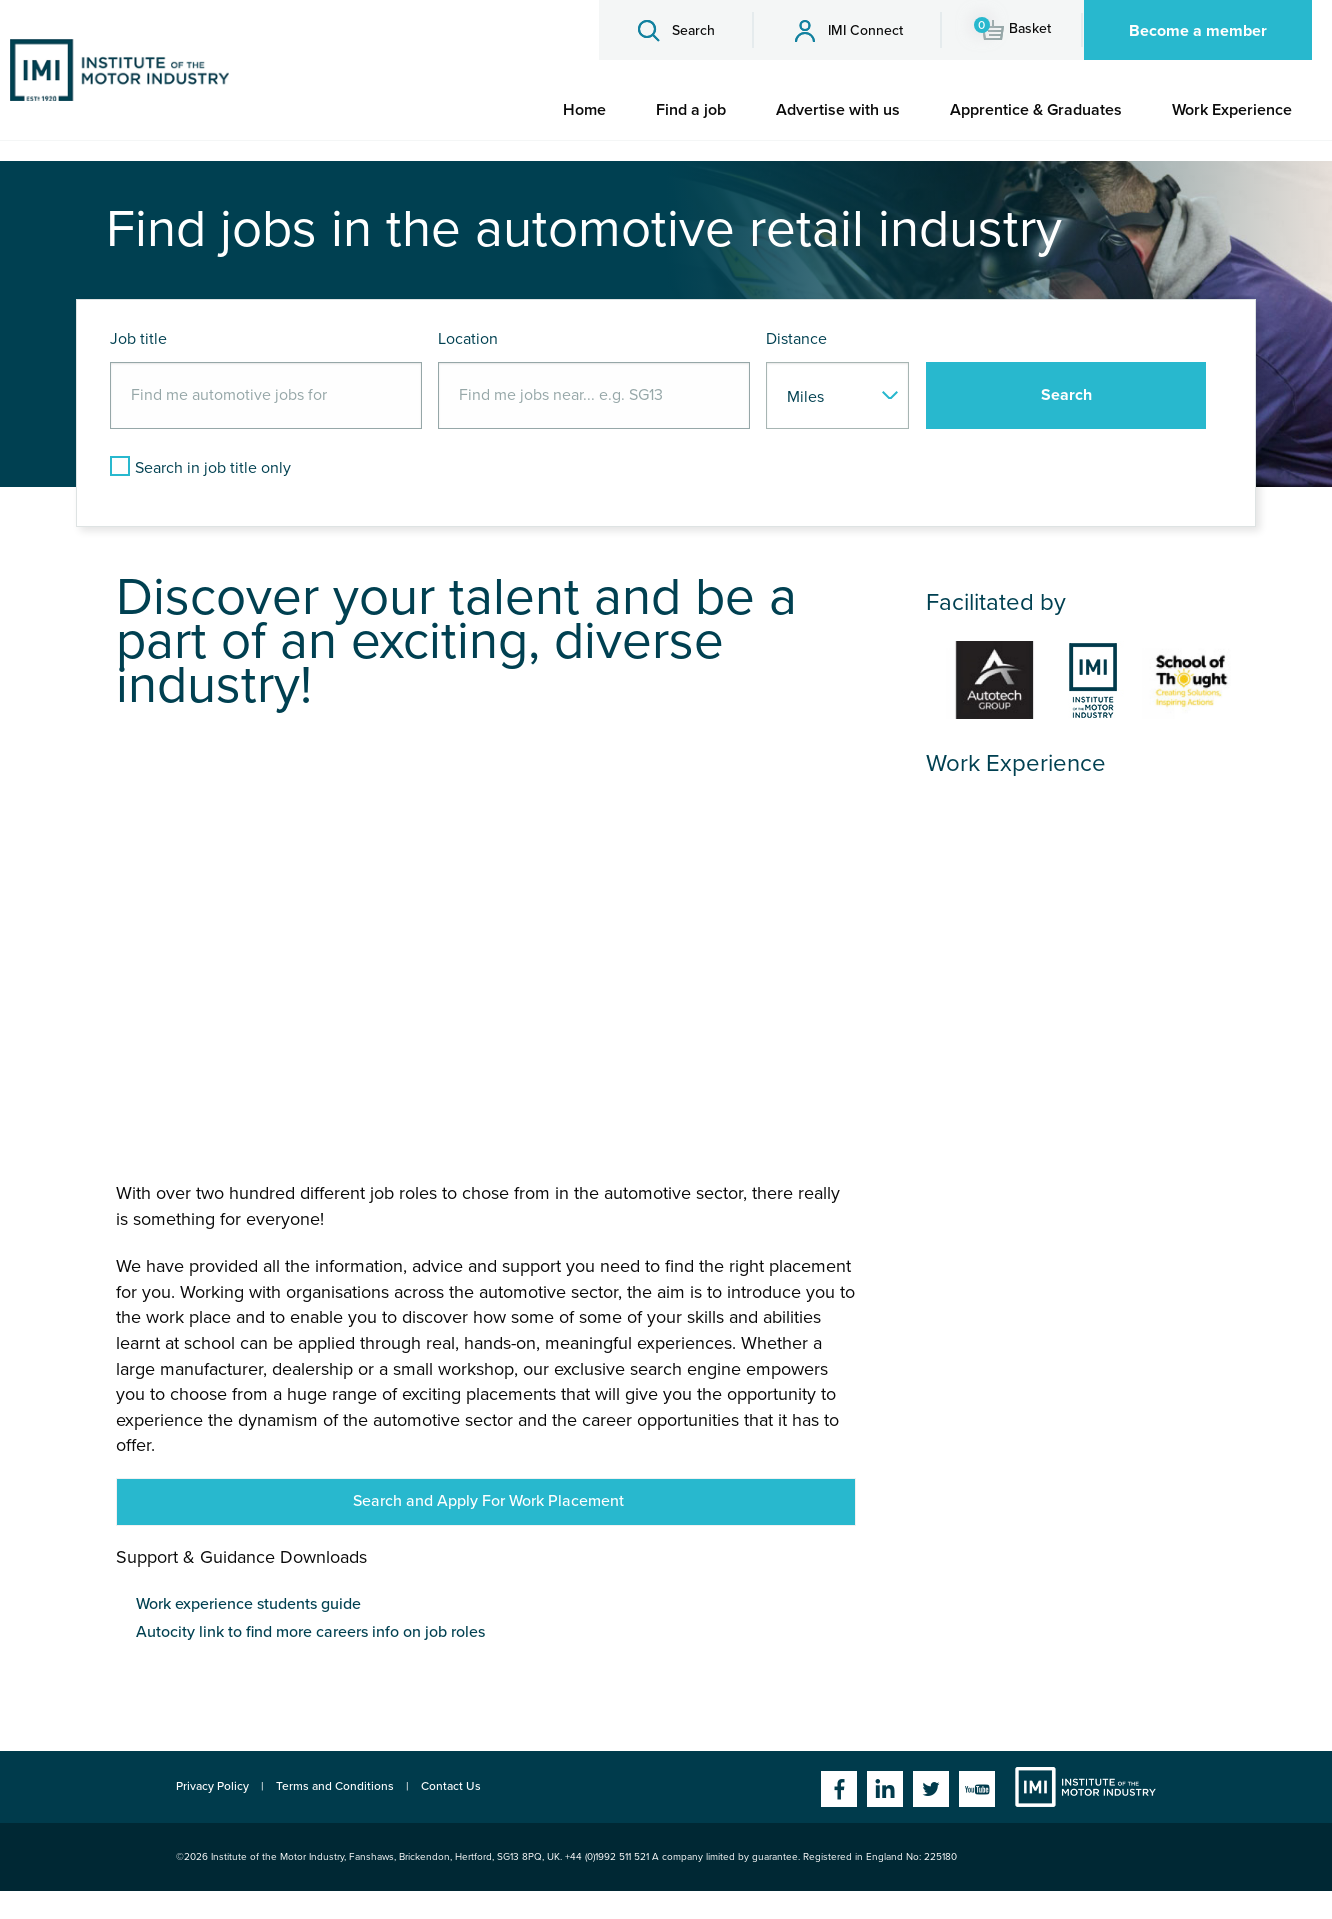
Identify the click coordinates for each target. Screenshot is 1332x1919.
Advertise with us (838, 110)
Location (468, 339)
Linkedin (885, 1789)
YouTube (977, 1789)
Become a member (1198, 31)
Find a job (691, 110)
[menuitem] (584, 110)
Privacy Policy (212, 1786)
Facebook (839, 1789)
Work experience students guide (248, 1604)
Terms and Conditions (335, 1786)
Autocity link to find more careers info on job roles (310, 1632)
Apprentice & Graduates (1036, 110)
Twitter (931, 1789)
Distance (796, 339)
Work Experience (1232, 110)
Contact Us (451, 1786)
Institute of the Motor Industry (1085, 1787)
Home (584, 110)
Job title (138, 339)
